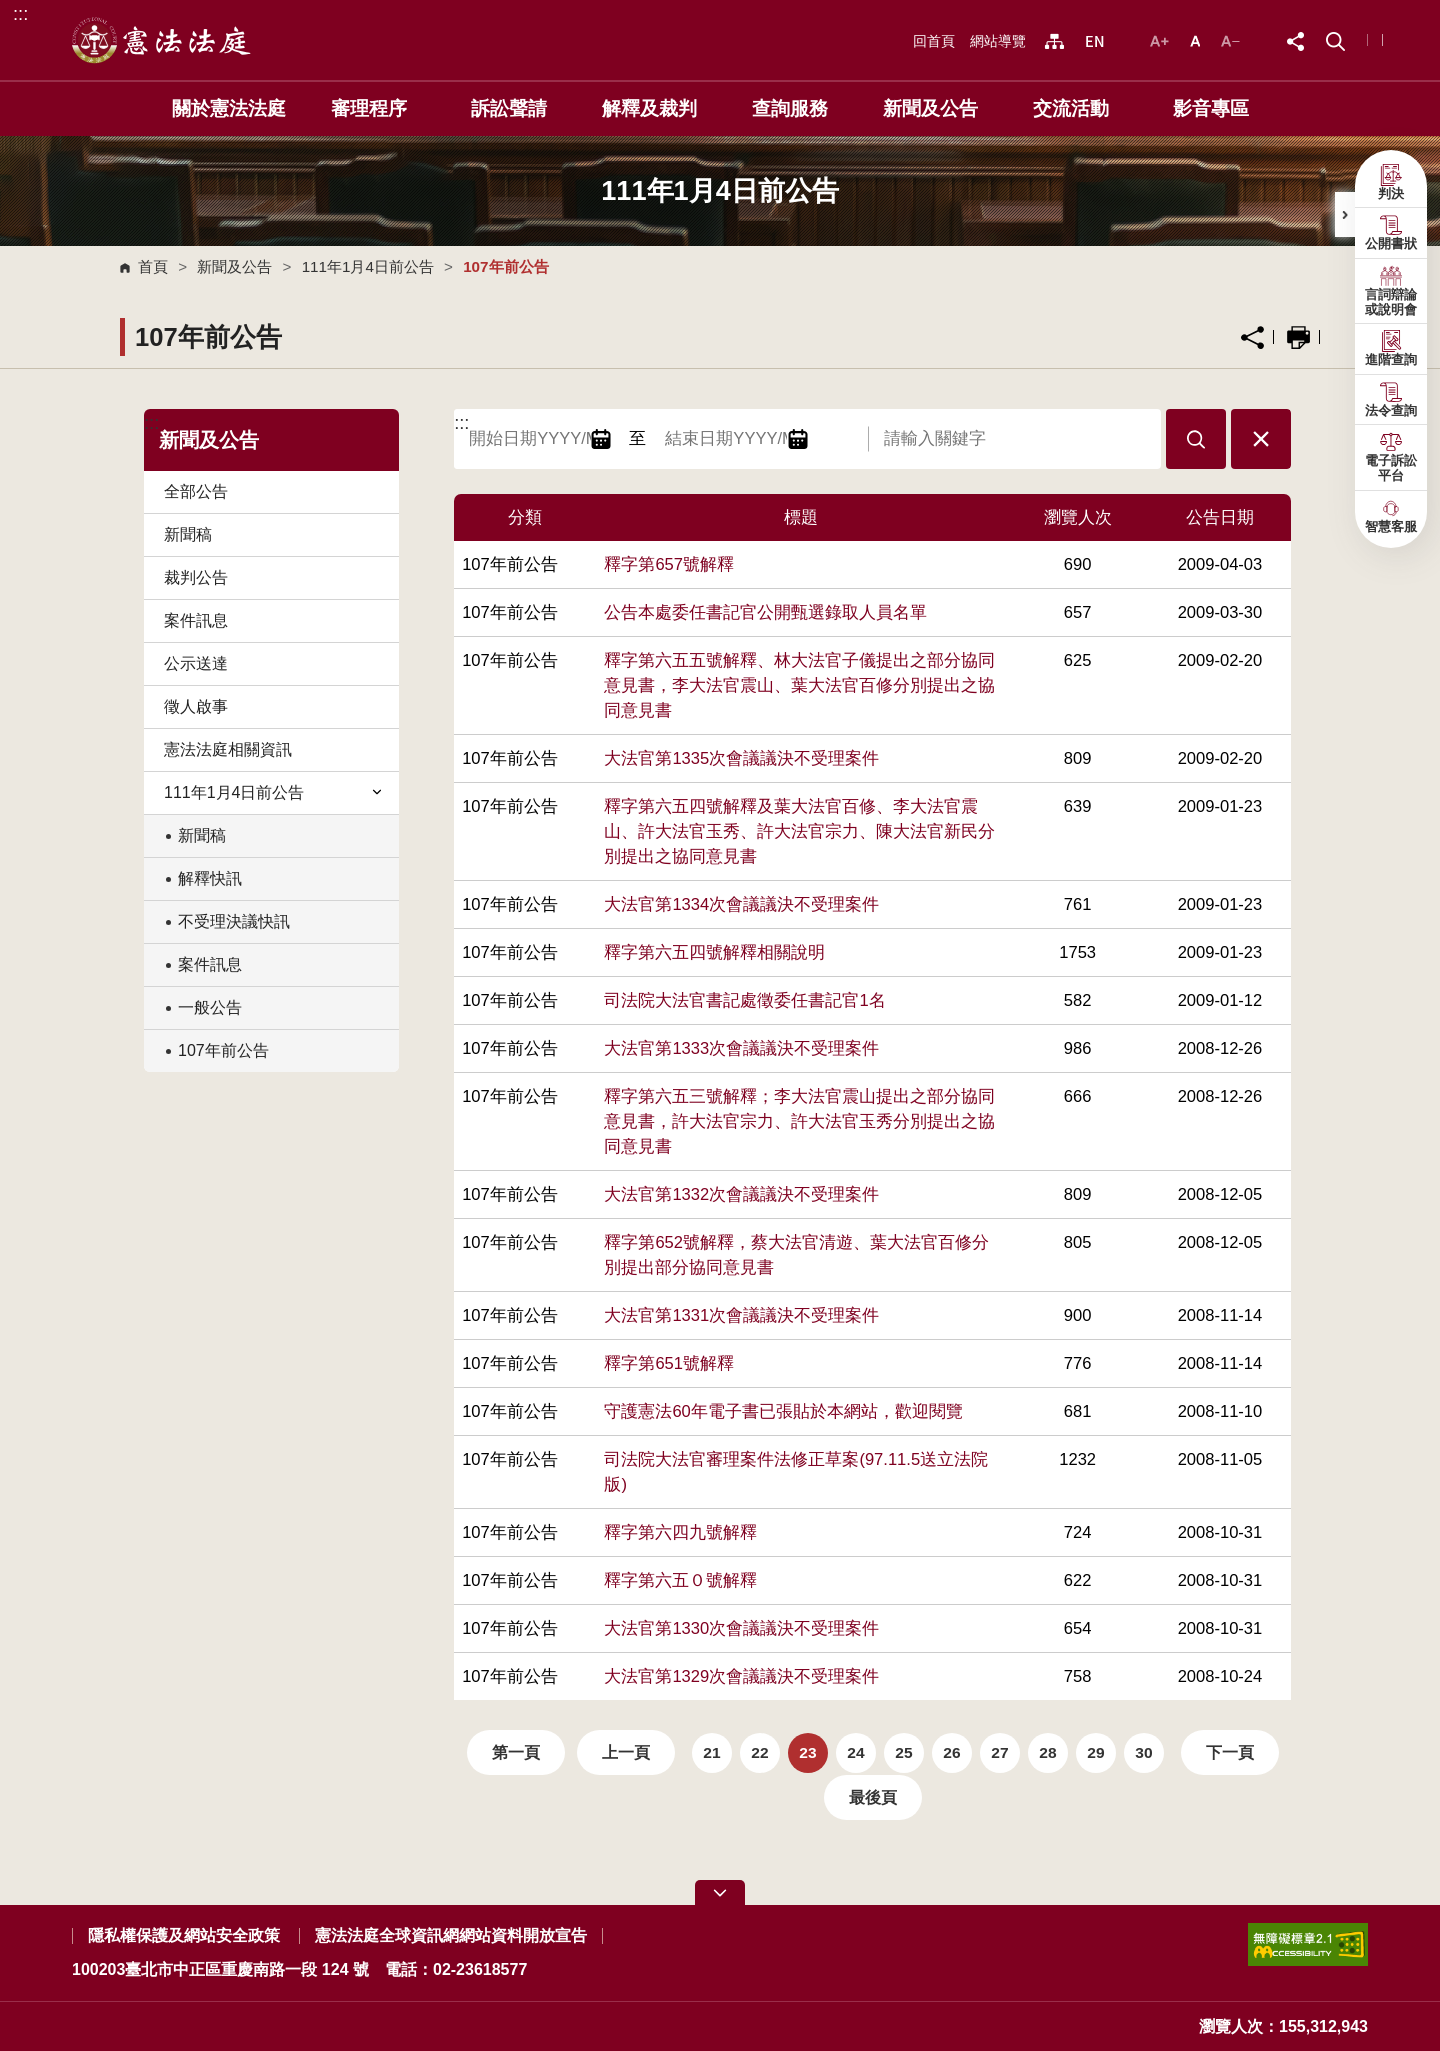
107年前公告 (223, 1050)
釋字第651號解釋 (669, 1363)
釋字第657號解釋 (669, 564)
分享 (1252, 337)
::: (20, 13)
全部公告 (196, 491)
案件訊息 (196, 620)
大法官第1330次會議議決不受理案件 (741, 1628)
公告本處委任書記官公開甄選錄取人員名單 (765, 612)
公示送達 (196, 663)
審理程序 (369, 108)
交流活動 (1071, 108)
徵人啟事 (196, 706)
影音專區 (1211, 108)
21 (711, 1752)
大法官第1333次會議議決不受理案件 (741, 1048)
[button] (1335, 39)
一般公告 (210, 1007)
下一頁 (1230, 1752)
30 (1143, 1752)
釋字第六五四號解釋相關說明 (714, 952)
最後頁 (873, 1797)
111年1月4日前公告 (368, 266)
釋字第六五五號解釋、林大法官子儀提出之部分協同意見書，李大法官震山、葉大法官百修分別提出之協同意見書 (799, 685)
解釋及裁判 (649, 108)
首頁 (153, 266)
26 (951, 1752)
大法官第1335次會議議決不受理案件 (741, 758)
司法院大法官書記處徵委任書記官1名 (744, 1000)
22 (759, 1752)
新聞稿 (188, 534)
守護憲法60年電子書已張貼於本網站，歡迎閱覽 (783, 1411)
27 (999, 1752)
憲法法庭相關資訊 (228, 749)
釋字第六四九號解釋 (680, 1532)
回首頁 (934, 41)
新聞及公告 (930, 108)
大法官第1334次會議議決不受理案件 (741, 904)
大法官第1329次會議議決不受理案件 (741, 1676)
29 (1095, 1752)
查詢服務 (790, 108)
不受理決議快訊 (234, 921)
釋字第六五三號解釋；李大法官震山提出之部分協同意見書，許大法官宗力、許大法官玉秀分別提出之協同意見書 (799, 1121)
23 (807, 1752)
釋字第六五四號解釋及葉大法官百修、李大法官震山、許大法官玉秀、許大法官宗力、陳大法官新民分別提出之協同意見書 (799, 831)
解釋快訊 (210, 878)
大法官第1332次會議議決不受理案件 (741, 1194)
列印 (1298, 337)
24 (855, 1752)
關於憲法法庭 (229, 108)
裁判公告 (196, 577)
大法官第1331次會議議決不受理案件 (741, 1315)
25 (903, 1752)
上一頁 (626, 1752)
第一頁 (516, 1752)
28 (1047, 1752)
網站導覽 (998, 41)
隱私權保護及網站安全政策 (184, 1935)
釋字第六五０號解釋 (680, 1580)
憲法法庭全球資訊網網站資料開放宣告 (451, 1935)
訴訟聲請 (509, 108)
